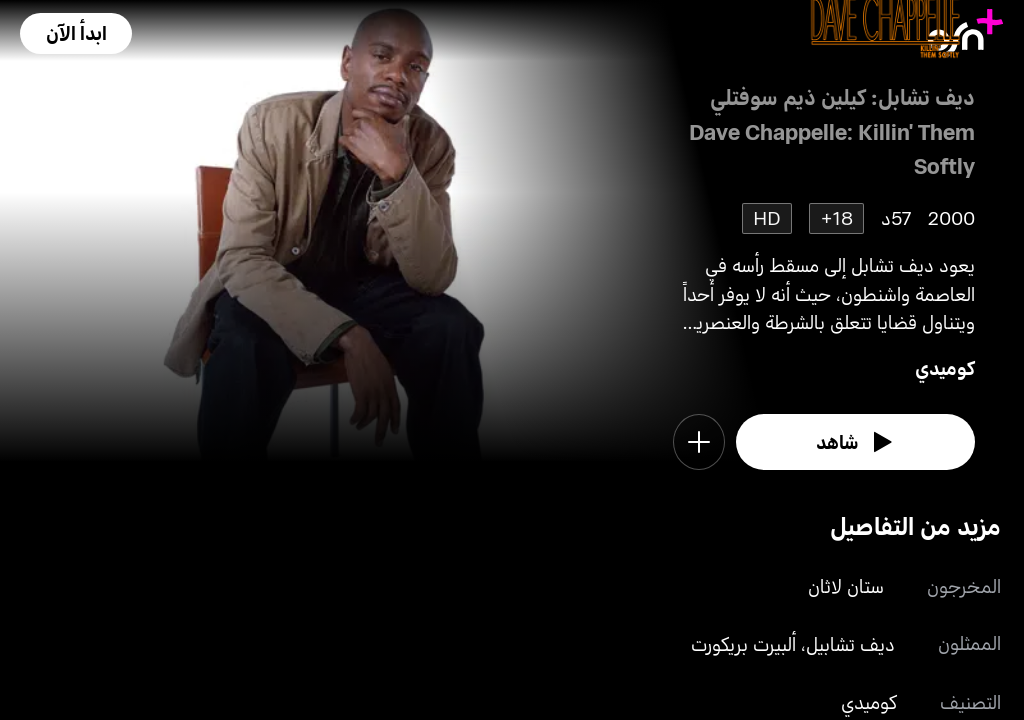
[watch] (855, 442)
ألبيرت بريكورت (743, 643)
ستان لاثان (846, 585)
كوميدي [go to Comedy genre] (945, 367)
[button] (76, 33)
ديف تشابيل (850, 643)
